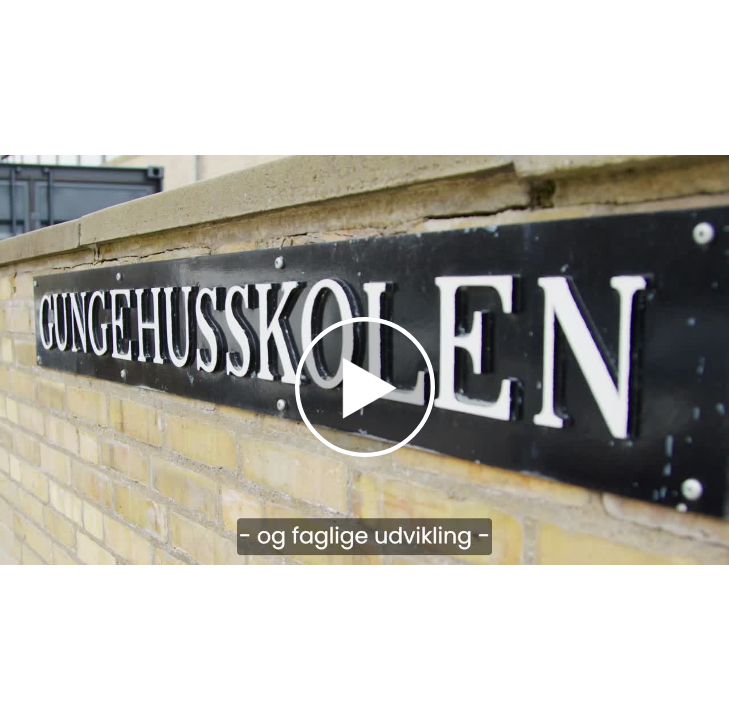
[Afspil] (365, 452)
